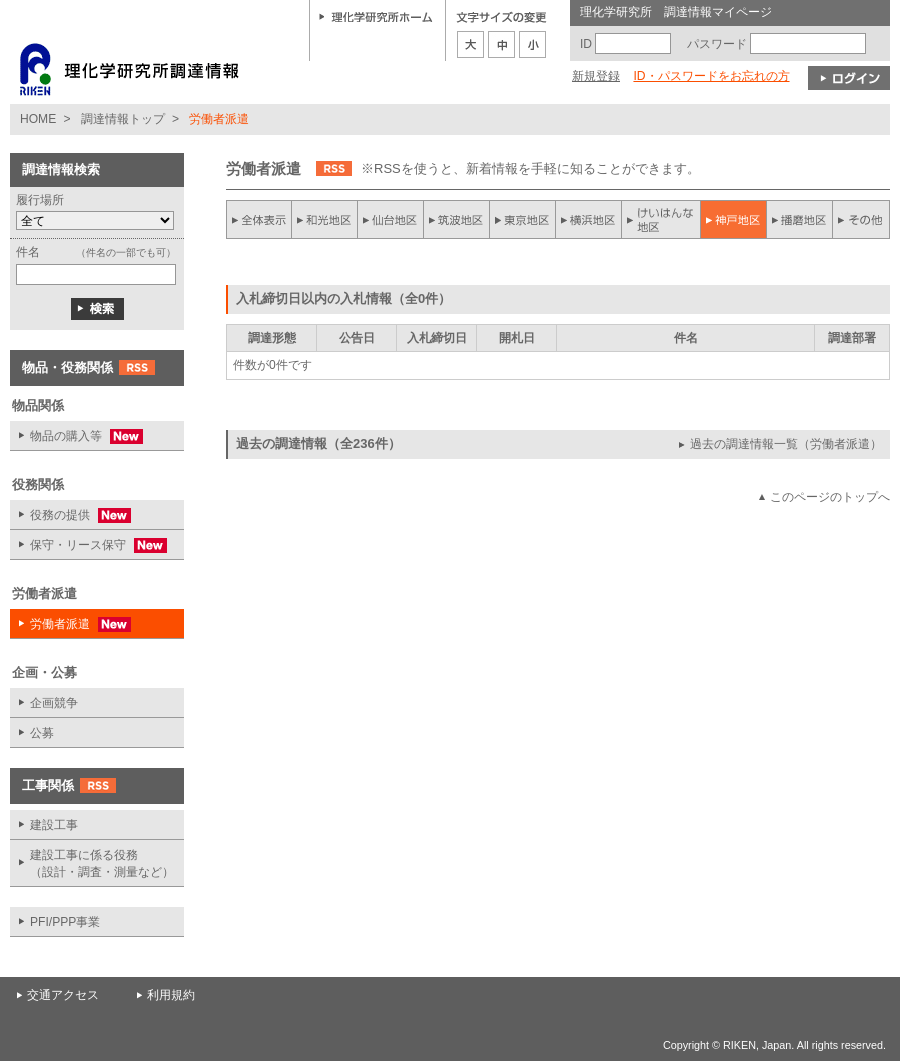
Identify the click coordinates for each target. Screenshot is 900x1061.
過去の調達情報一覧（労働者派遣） (786, 444)
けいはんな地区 (661, 219)
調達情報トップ (123, 119)
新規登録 (596, 76)
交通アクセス (63, 995)
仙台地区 (391, 219)
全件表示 (259, 219)
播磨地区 (799, 219)
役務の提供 (70, 515)
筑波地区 (457, 219)
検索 (97, 309)
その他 (861, 219)
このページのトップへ (830, 497)
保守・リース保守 (88, 545)
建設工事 (54, 825)
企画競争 (54, 703)
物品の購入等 (76, 436)
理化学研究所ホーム (376, 16)
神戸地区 (733, 219)
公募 (42, 733)
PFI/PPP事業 (65, 922)
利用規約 (171, 995)
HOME (38, 119)
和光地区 (325, 219)
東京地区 (523, 219)
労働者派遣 (70, 624)
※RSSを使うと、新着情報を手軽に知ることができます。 (530, 168)
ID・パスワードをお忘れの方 (711, 76)
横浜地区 (589, 219)
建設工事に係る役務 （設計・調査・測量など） (102, 863)
